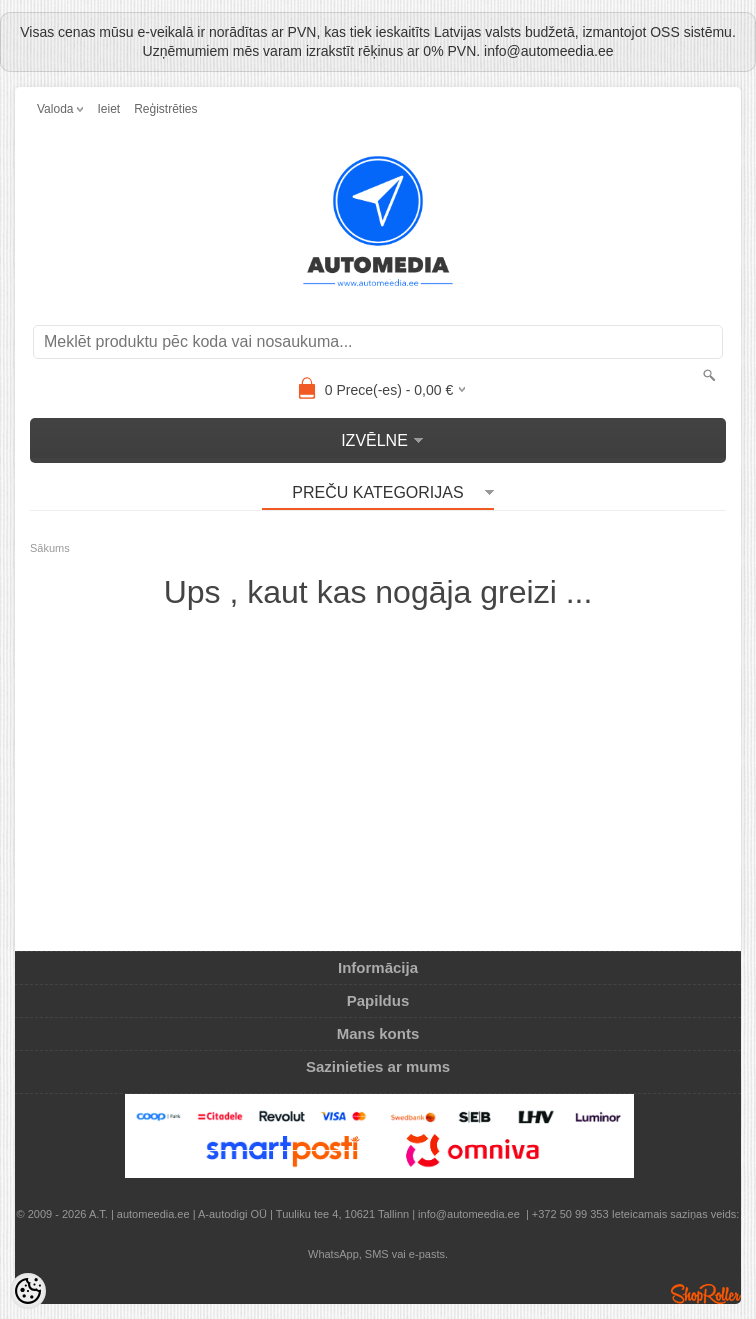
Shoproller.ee (706, 1294)
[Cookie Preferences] (28, 1291)
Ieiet (108, 109)
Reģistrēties (165, 109)
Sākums (50, 548)
